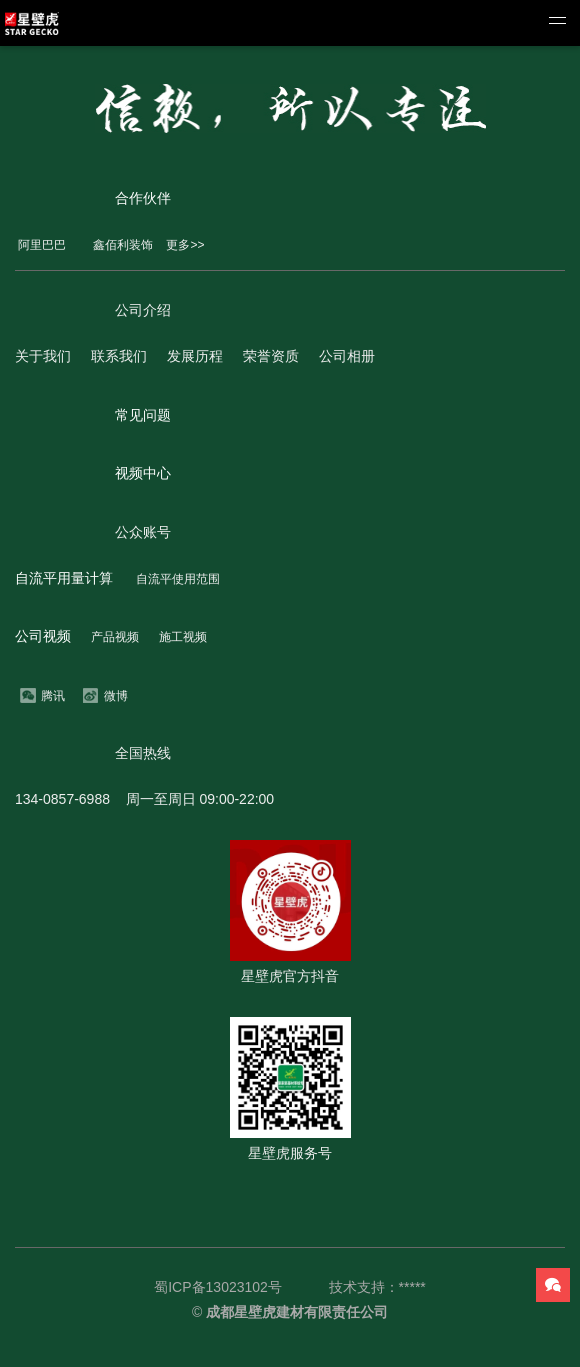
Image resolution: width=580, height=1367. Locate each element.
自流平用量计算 (64, 578)
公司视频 (43, 636)
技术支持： (364, 1287)
